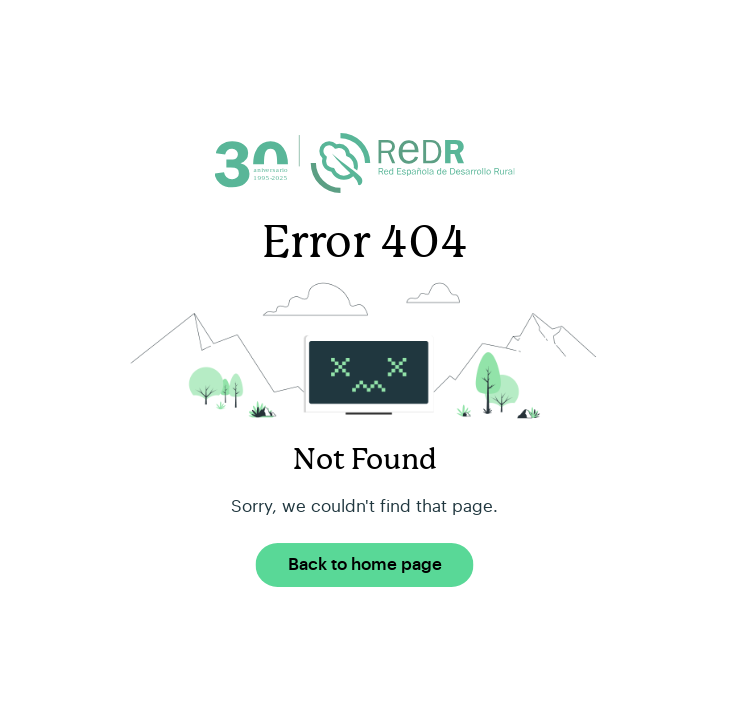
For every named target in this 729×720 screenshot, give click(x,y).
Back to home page (365, 564)
